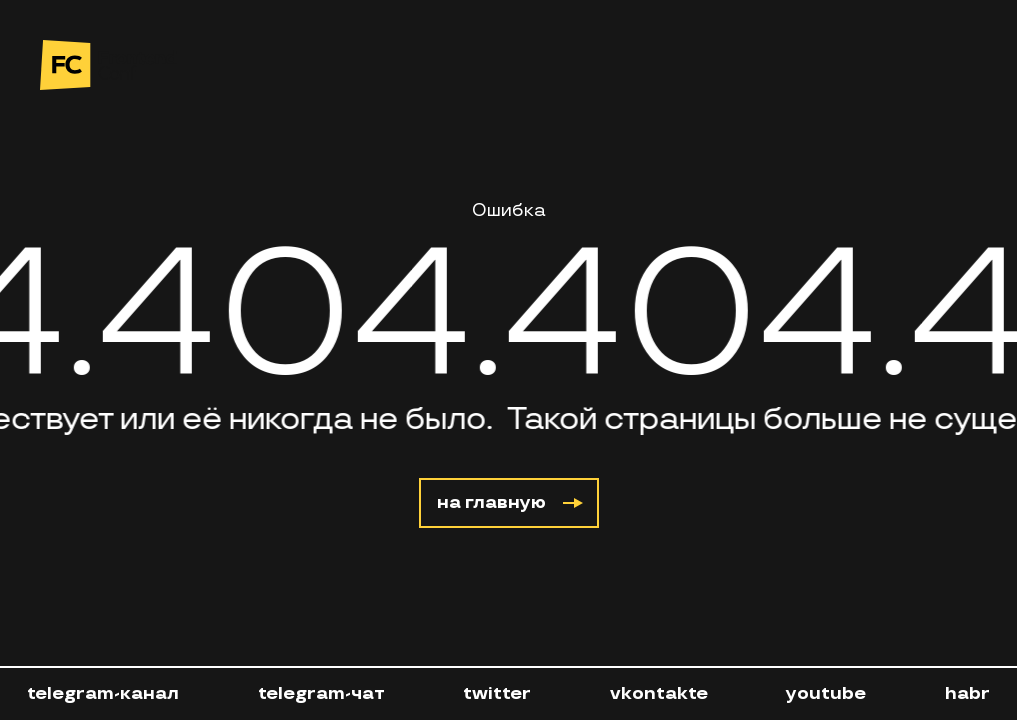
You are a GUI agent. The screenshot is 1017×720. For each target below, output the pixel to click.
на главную (510, 502)
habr (967, 693)
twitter (497, 693)
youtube (826, 693)
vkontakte (659, 693)
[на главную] (108, 65)
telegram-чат (321, 693)
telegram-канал (103, 693)
